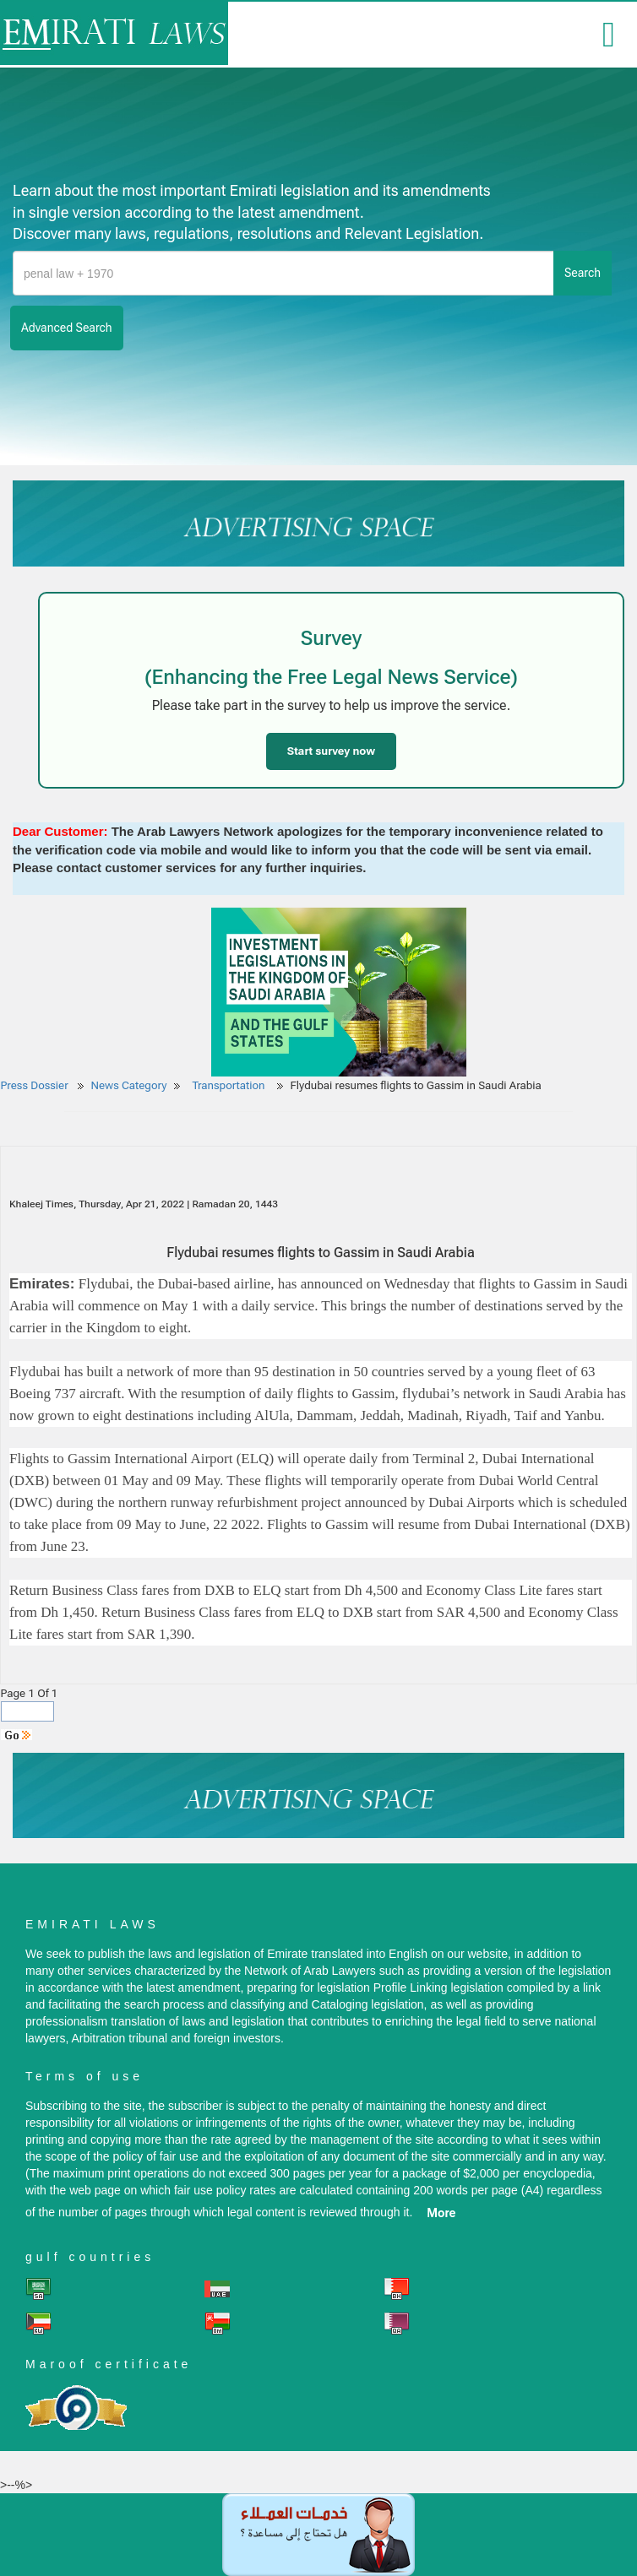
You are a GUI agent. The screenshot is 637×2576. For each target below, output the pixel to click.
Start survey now (331, 751)
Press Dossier (34, 1085)
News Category (129, 1085)
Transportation (229, 1085)
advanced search (66, 327)
